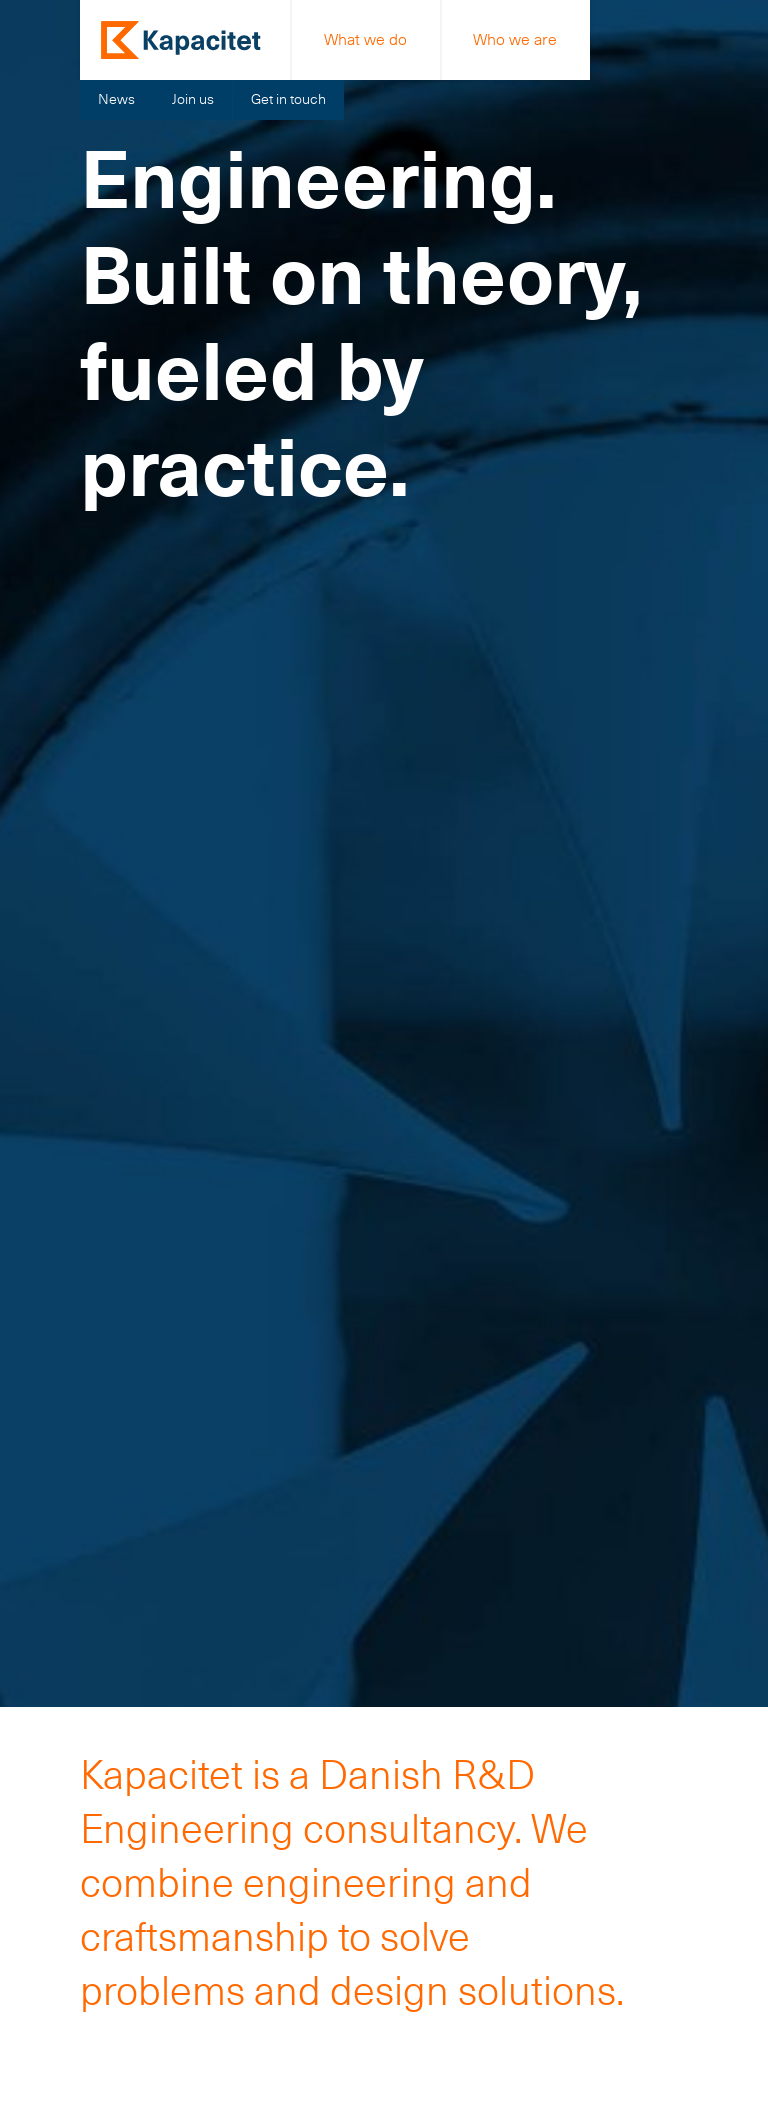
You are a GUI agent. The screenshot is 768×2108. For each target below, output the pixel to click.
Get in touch (288, 99)
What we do (365, 39)
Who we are (515, 39)
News (116, 99)
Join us (193, 99)
